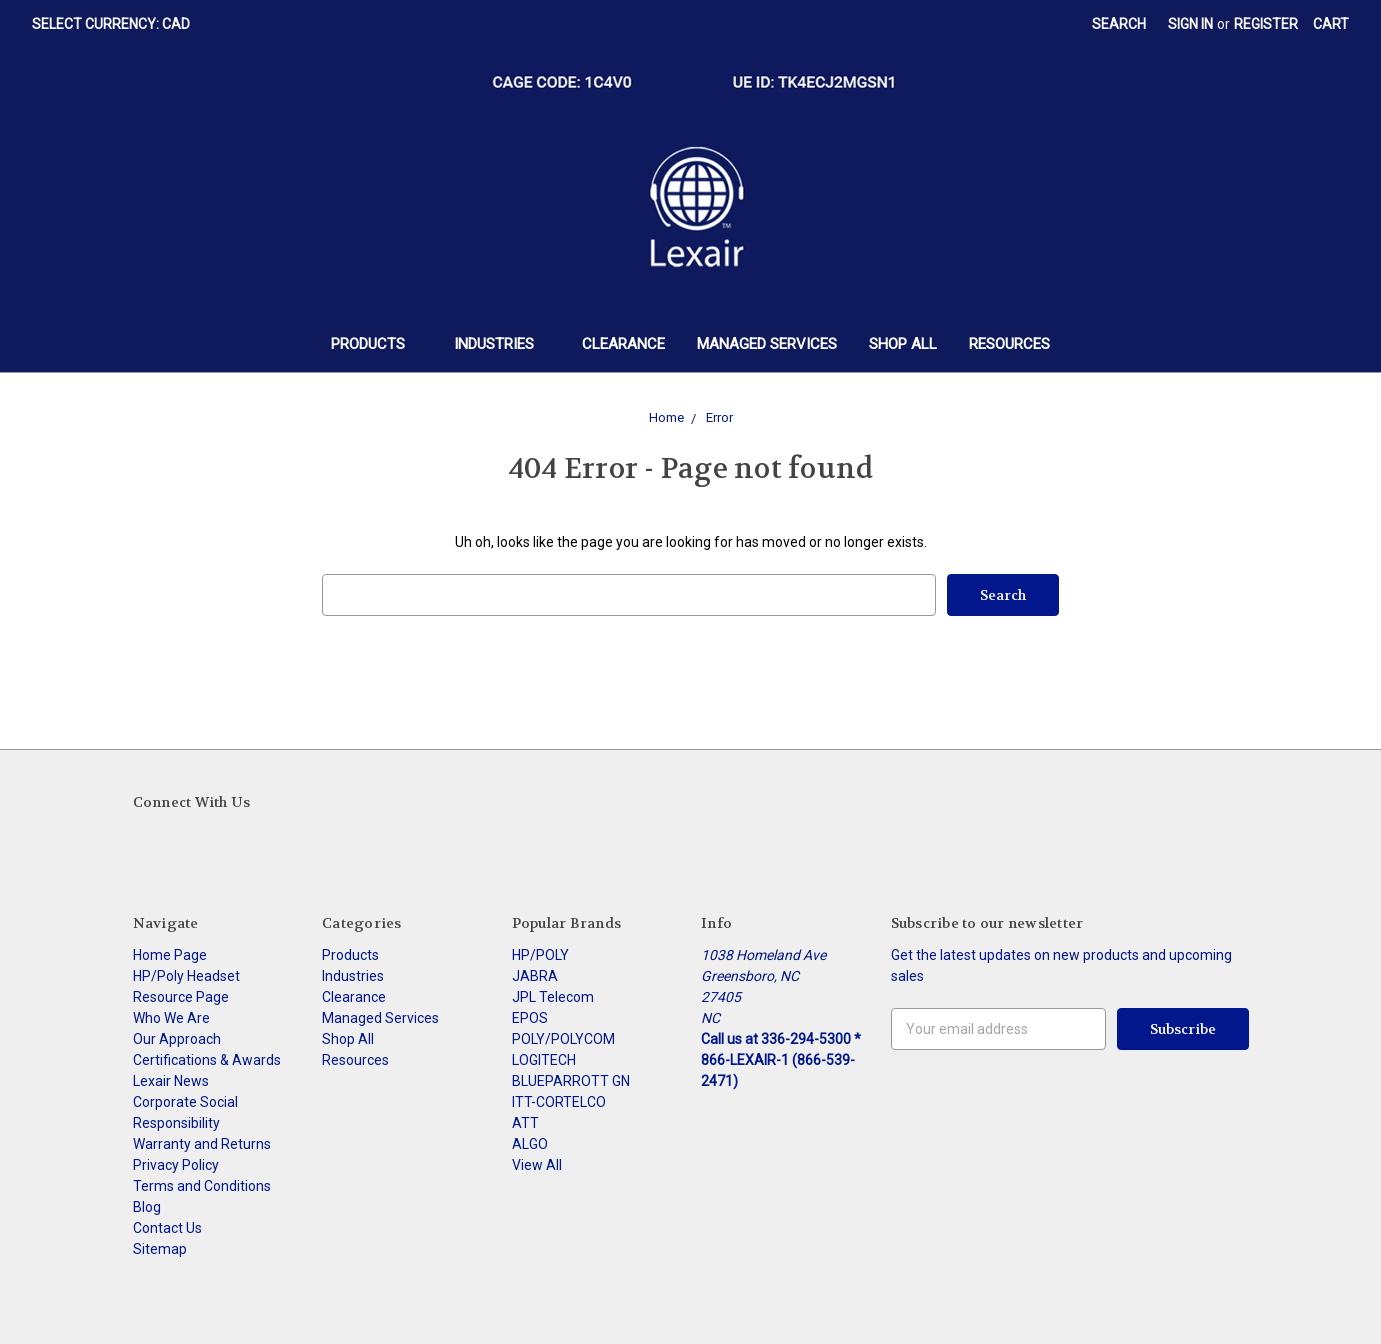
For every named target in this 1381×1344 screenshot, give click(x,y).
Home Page (170, 955)
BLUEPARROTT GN (571, 1081)
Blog (147, 1207)
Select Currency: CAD (118, 24)
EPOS (530, 1018)
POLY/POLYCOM (563, 1039)
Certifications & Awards (207, 1060)
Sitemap (160, 1249)
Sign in (1190, 24)
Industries (502, 344)
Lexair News (171, 1081)
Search (1119, 24)
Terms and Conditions (202, 1186)
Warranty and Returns (202, 1144)
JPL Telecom (553, 997)
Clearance (623, 344)
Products (376, 344)
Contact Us (167, 1228)
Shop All (903, 344)
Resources (1009, 344)
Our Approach (177, 1039)
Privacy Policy (176, 1165)
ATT (525, 1123)
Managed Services (767, 344)
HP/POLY (540, 955)
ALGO (530, 1144)
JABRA (535, 976)
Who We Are (171, 1018)
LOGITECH (544, 1060)
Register (1266, 24)
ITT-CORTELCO (559, 1102)
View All (537, 1165)
